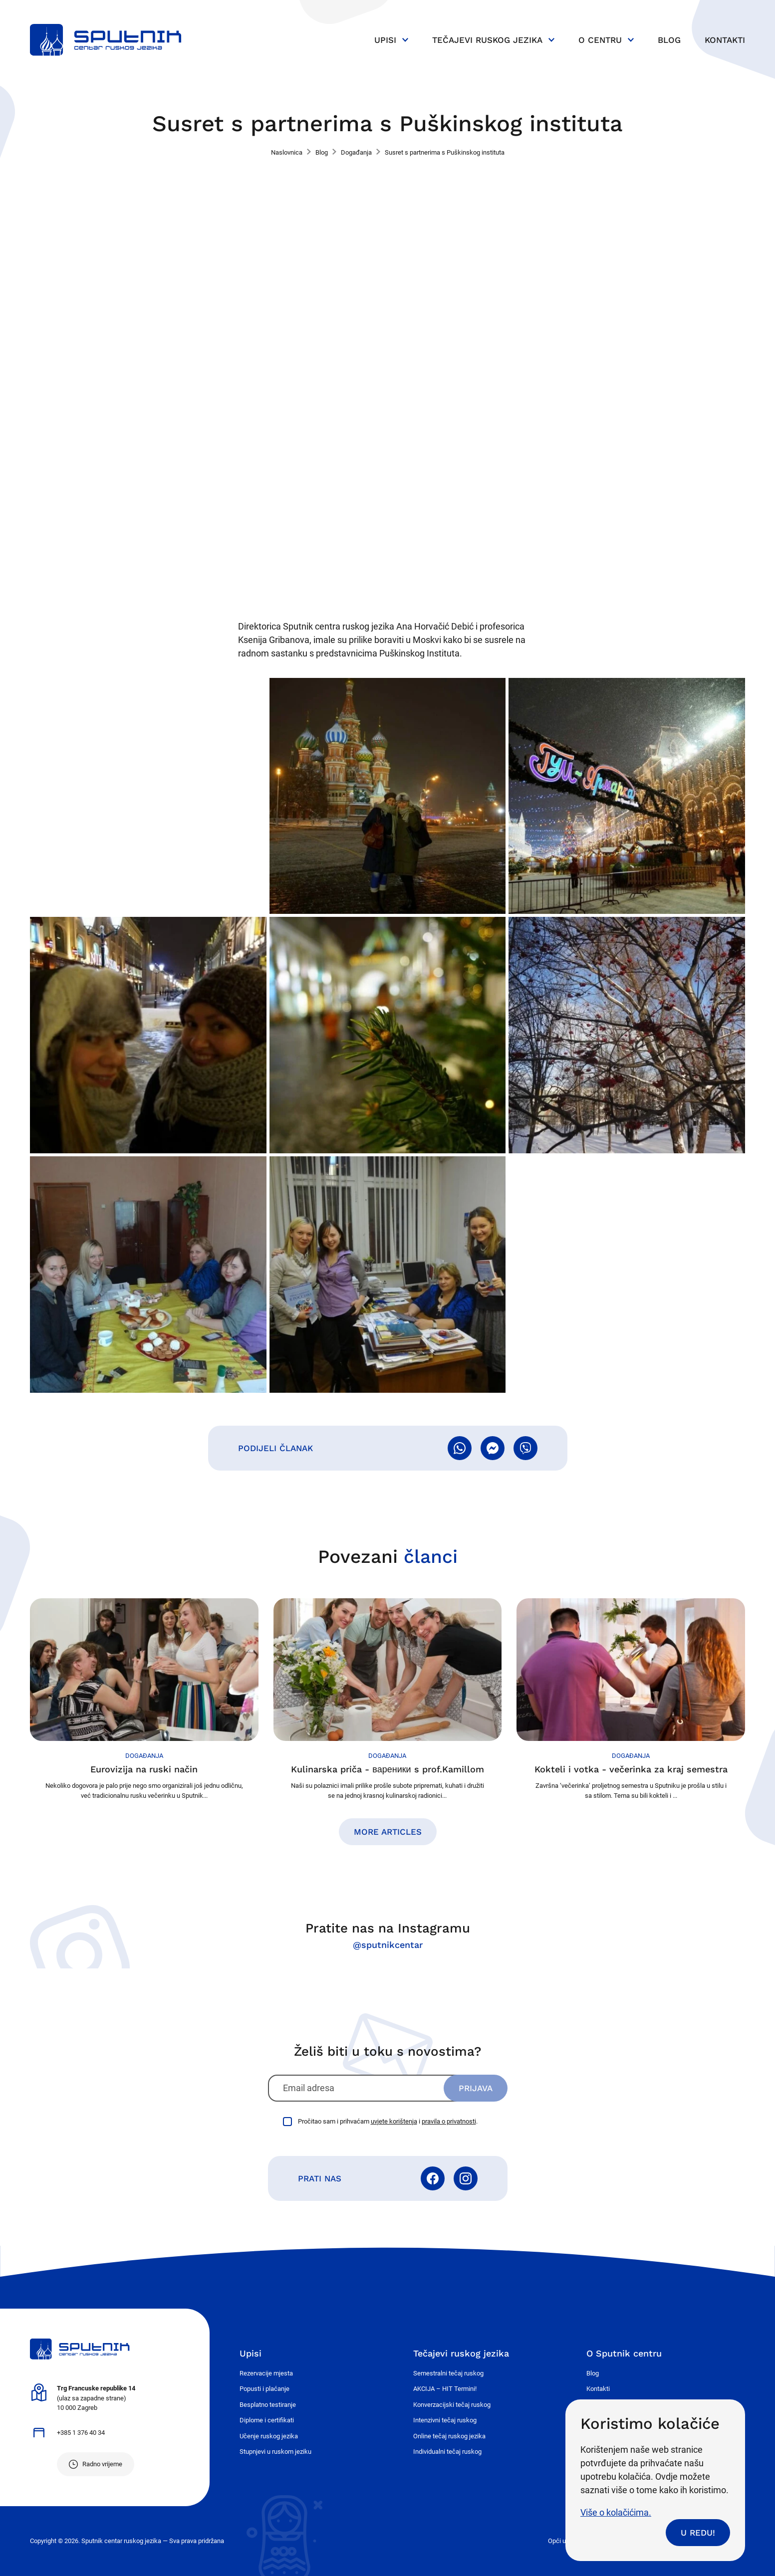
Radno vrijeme (102, 2464)
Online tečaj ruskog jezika (449, 2436)
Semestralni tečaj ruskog (448, 2373)
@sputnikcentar (388, 1944)
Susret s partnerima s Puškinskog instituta (445, 152)
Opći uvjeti (562, 2541)
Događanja (356, 152)
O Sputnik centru (624, 2353)
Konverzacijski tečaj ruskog (452, 2404)
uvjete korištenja (394, 2121)
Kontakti (725, 40)
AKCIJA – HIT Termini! (445, 2388)
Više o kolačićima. (615, 2512)
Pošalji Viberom (525, 1448)
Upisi (385, 40)
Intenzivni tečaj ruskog (445, 2420)
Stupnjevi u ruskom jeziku (275, 2451)
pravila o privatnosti (449, 2121)
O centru (600, 40)
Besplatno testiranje (268, 2404)
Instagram (466, 2178)
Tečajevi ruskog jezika (487, 40)
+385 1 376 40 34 (81, 2432)
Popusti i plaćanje (264, 2388)
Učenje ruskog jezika (269, 2436)
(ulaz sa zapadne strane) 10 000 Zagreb (96, 2397)
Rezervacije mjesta (266, 2373)
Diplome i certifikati (267, 2420)
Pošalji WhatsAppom (460, 1448)
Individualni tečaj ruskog (447, 2451)
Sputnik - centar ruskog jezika (106, 40)
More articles (388, 1832)
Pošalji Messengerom (493, 1448)
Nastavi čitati (144, 1699)
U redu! (698, 2533)
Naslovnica (286, 152)
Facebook (433, 2178)
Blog (669, 40)
